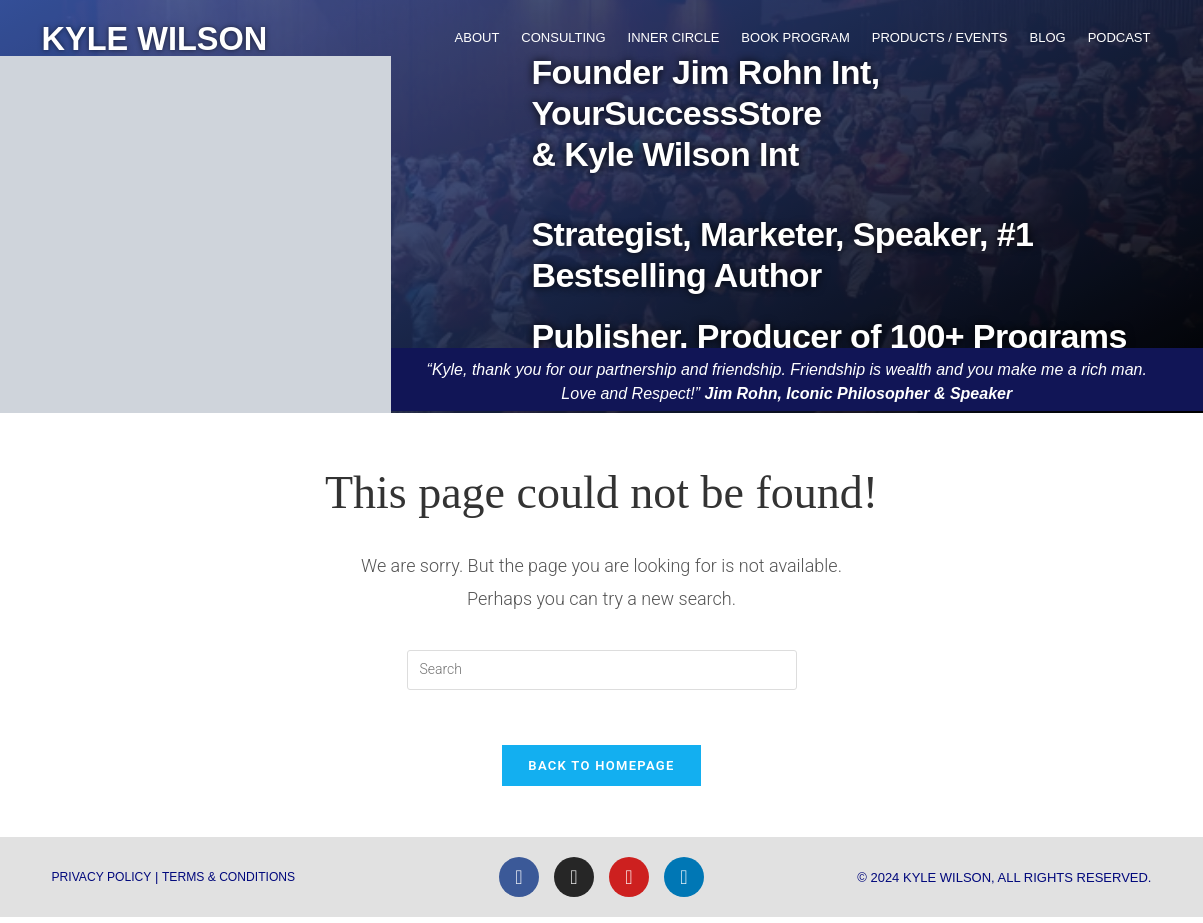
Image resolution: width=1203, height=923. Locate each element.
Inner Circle (674, 37)
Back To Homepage (601, 771)
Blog (1048, 37)
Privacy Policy (105, 882)
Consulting (563, 37)
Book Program (795, 37)
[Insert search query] (602, 670)
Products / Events (940, 37)
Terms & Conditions (240, 882)
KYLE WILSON (167, 37)
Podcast (1119, 37)
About (477, 37)
